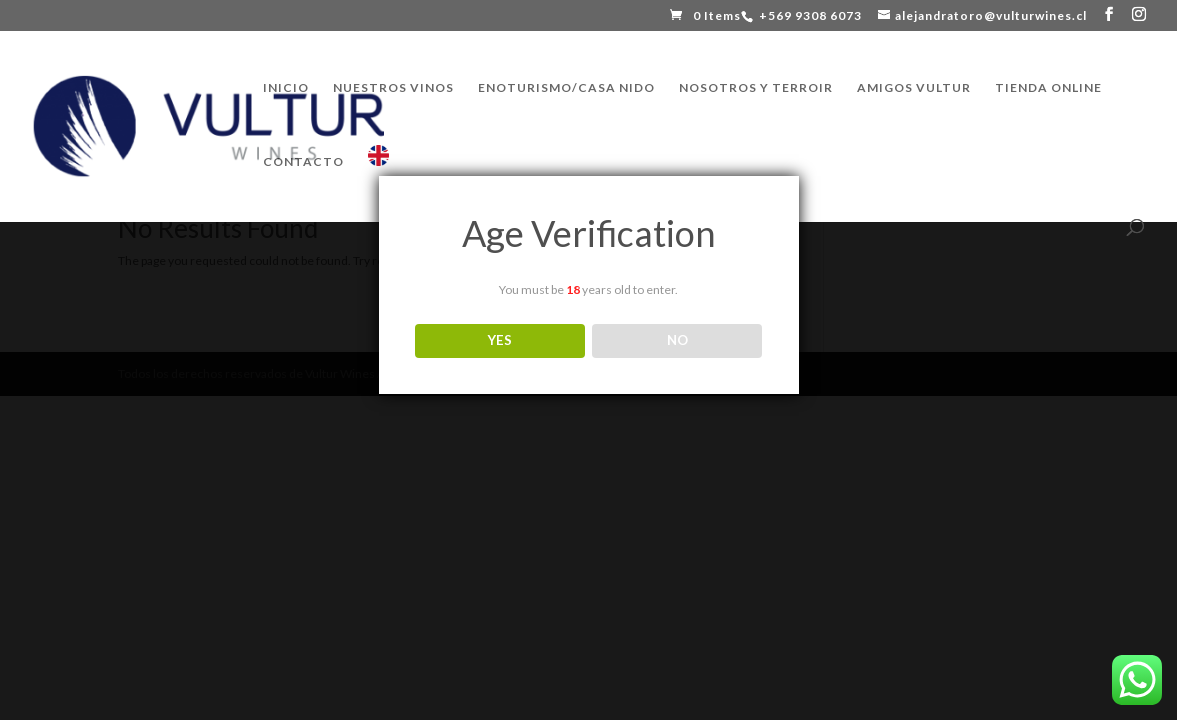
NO (677, 340)
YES (500, 340)
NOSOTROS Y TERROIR (756, 88)
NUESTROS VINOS (393, 88)
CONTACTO (303, 162)
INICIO (286, 88)
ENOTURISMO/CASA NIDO (566, 88)
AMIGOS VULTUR (914, 88)
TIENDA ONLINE (1048, 88)
